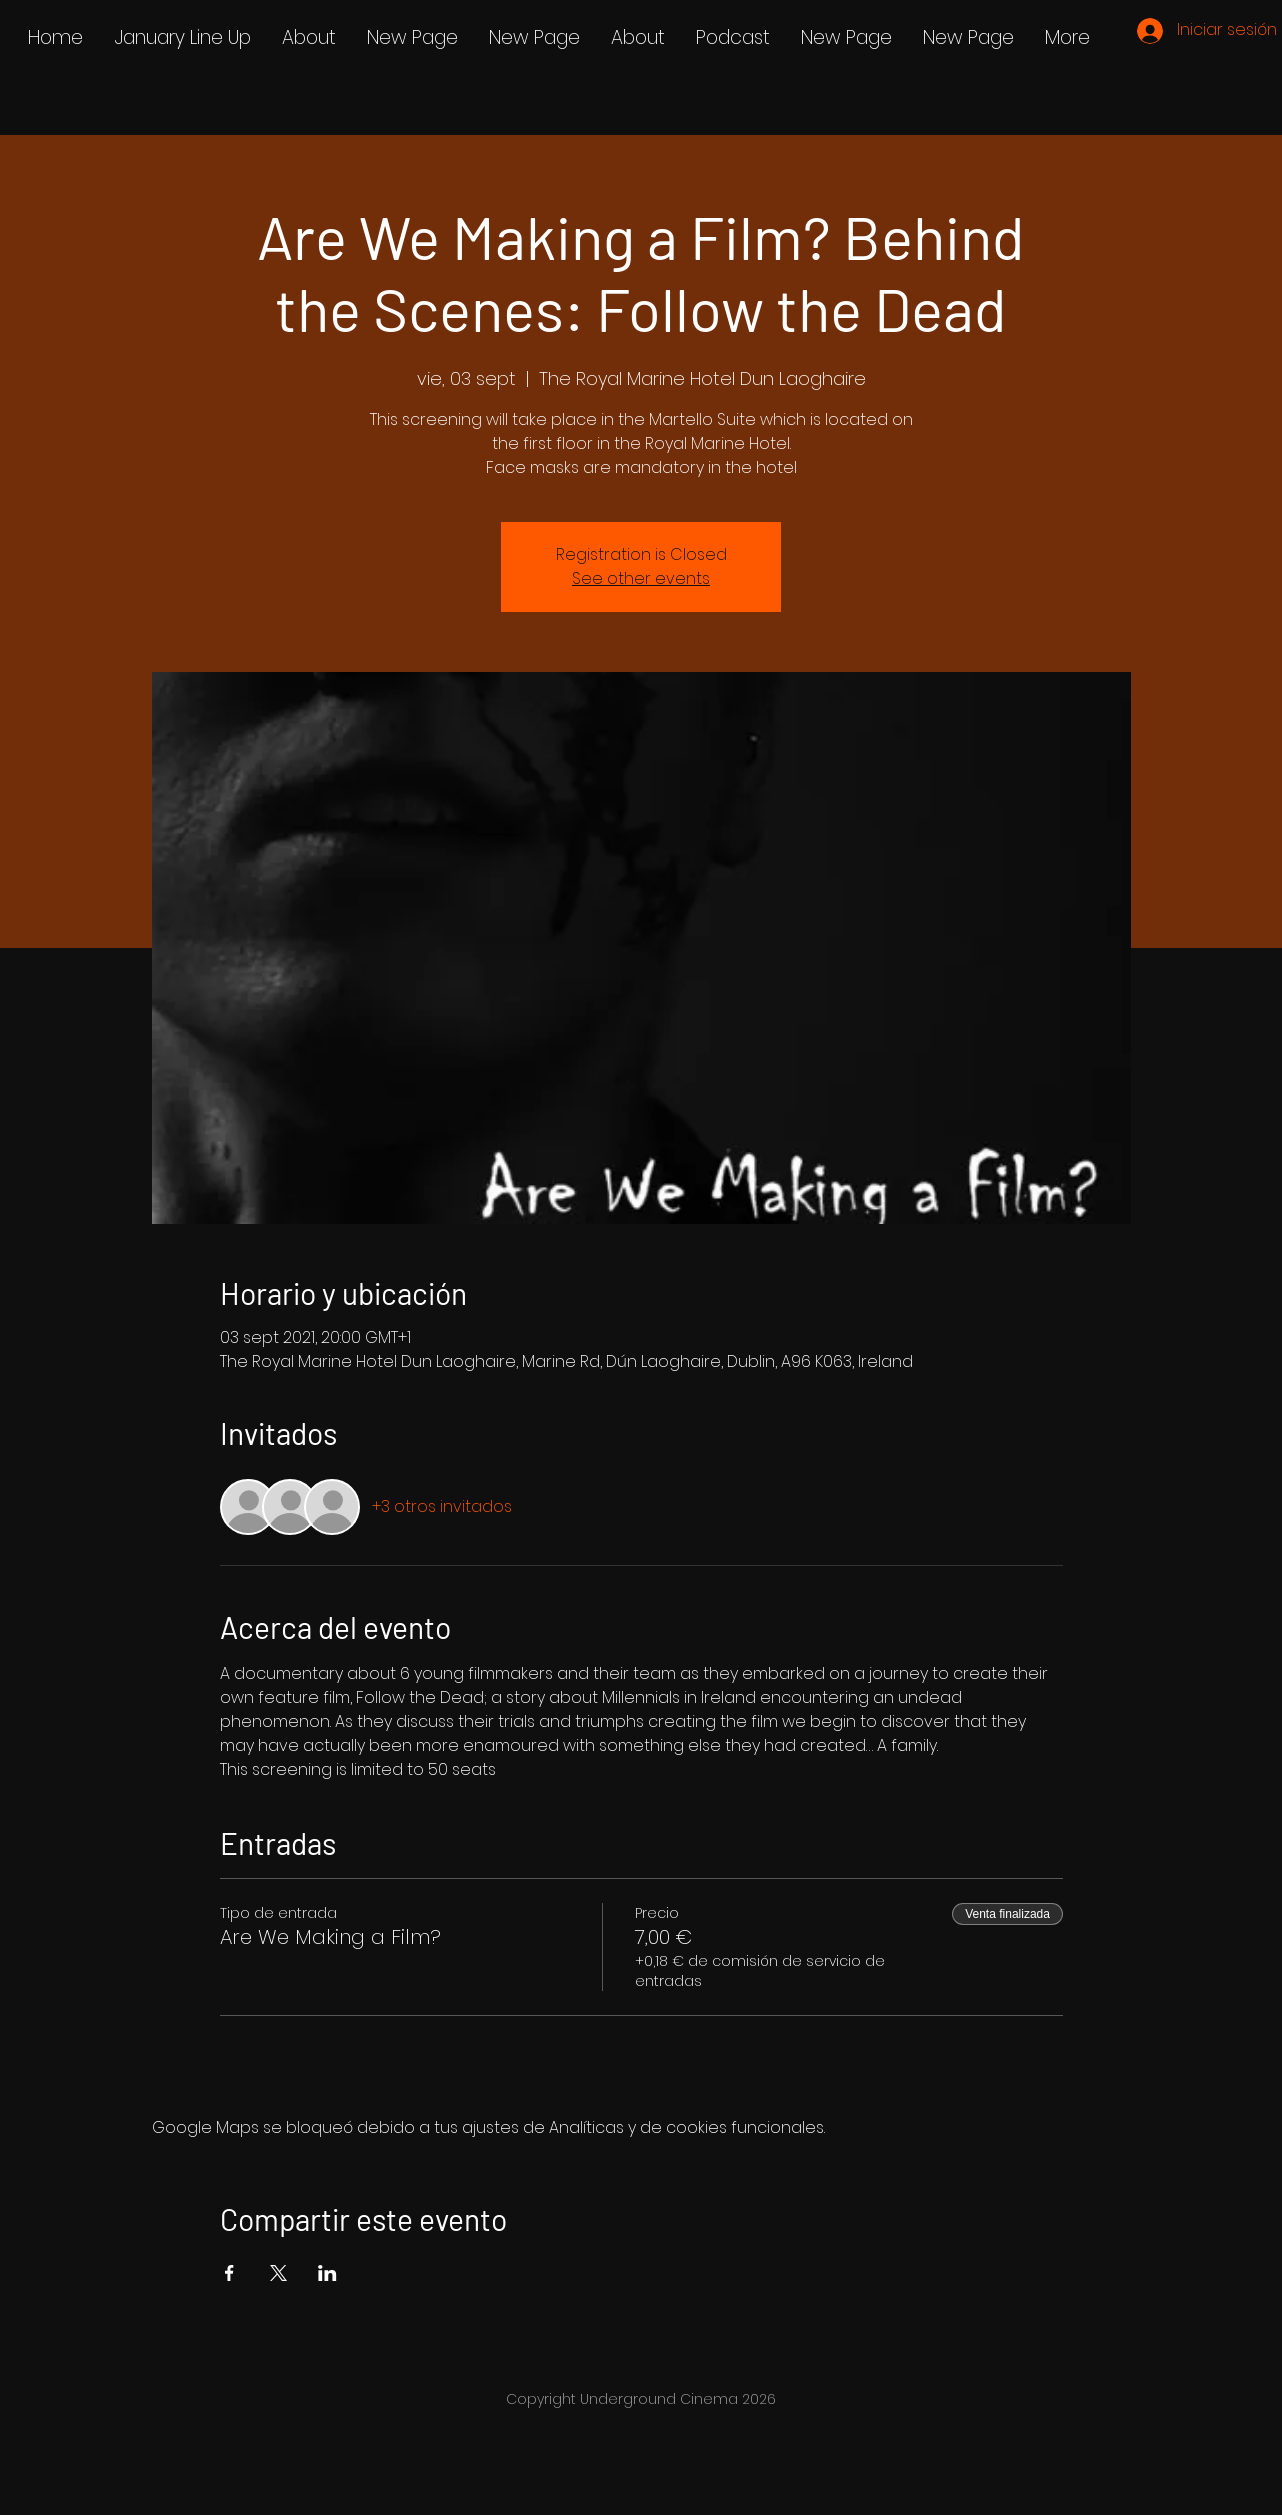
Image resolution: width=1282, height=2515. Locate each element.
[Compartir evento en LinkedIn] (327, 2273)
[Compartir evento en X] (278, 2273)
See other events (641, 578)
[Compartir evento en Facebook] (229, 2273)
